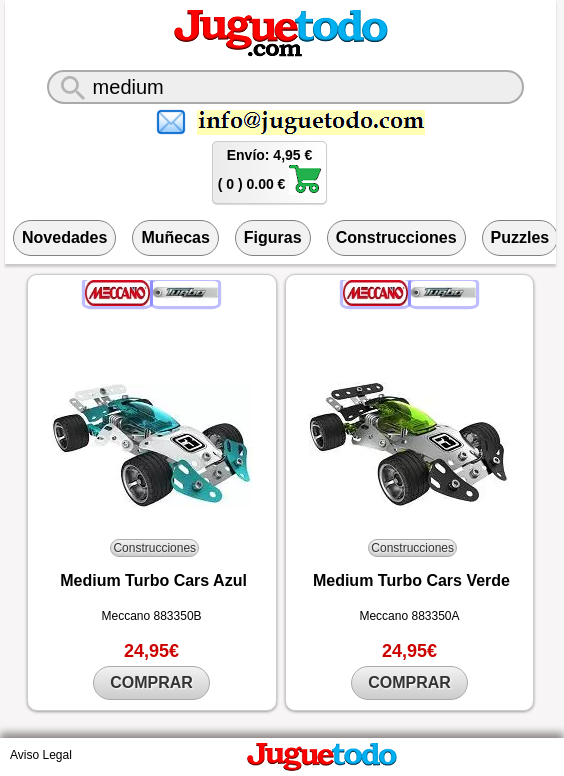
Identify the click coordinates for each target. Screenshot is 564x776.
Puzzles (520, 237)
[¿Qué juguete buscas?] (286, 87)
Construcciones (396, 237)
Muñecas (175, 237)
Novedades (64, 237)
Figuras (273, 237)
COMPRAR (151, 682)
